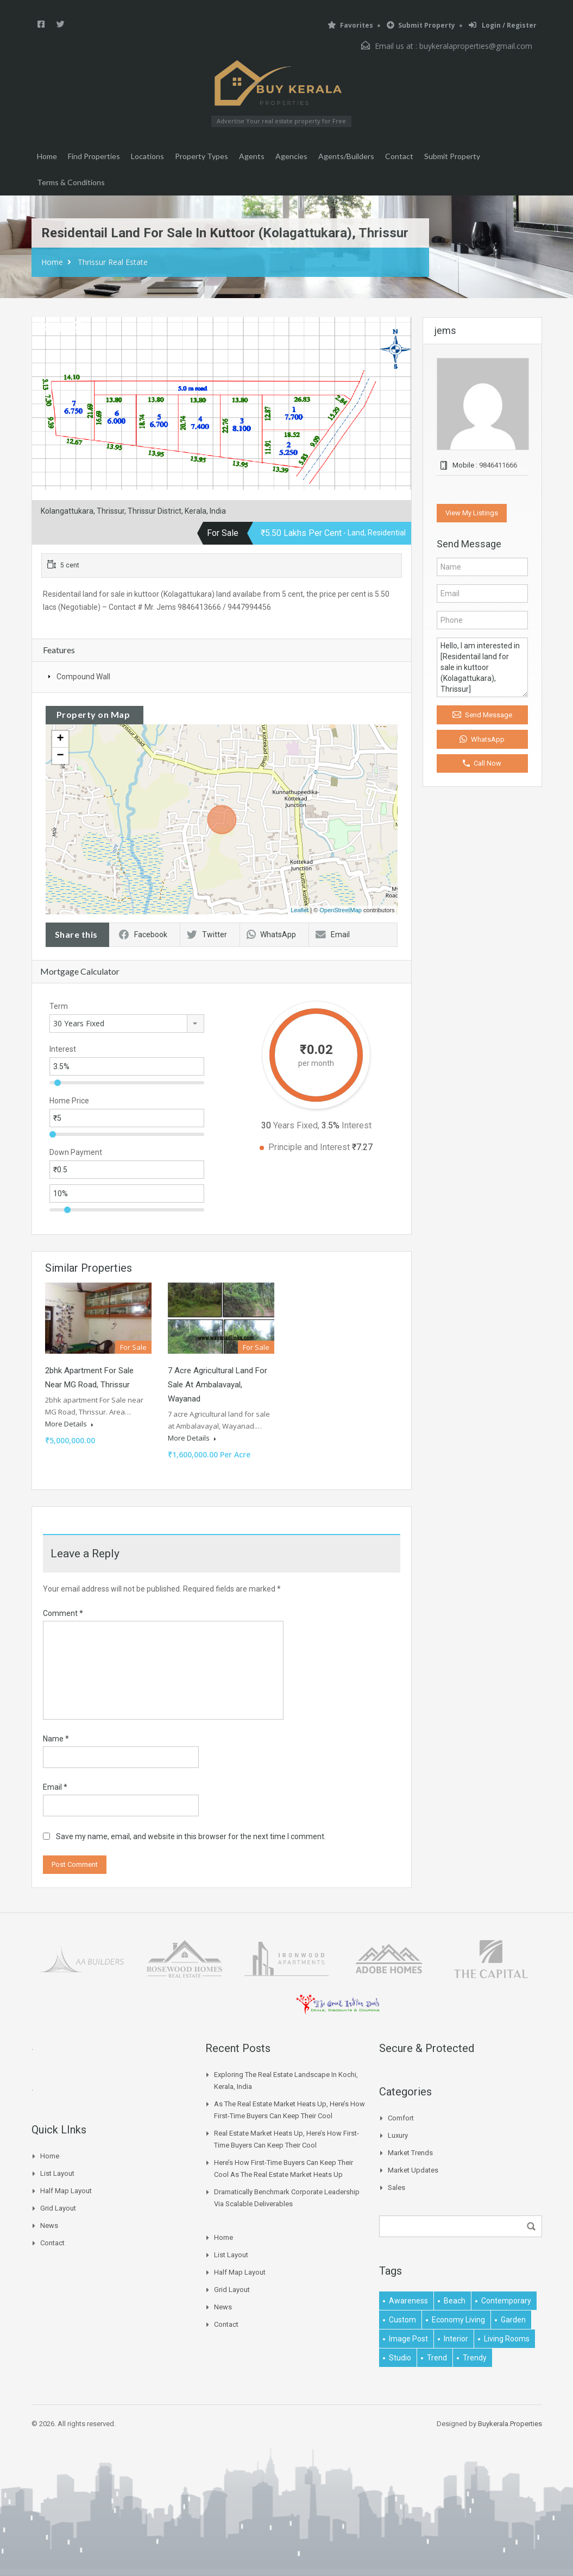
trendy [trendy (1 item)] (475, 2357)
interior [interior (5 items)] (456, 2338)
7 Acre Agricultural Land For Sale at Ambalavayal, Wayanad (217, 1385)
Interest (62, 1049)
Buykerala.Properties (510, 2424)
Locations (147, 156)
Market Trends (410, 2153)
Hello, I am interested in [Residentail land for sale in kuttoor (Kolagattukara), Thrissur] (482, 667)
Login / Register (503, 25)
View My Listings (471, 513)
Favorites (350, 25)
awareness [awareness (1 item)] (408, 2300)
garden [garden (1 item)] (513, 2319)
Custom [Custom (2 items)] (402, 2319)
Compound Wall (83, 676)
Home (47, 156)
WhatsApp (271, 934)
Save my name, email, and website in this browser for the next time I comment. (191, 1836)
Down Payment (75, 1152)
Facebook (143, 934)
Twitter (207, 934)
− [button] (60, 756)
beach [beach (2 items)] (454, 2300)
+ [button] (60, 739)
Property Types (201, 156)
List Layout (57, 2173)
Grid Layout (58, 2208)
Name (56, 1738)
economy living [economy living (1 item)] (458, 2319)
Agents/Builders (346, 156)
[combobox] (126, 1023)
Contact (399, 156)
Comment (63, 1613)
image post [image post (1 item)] (408, 2338)
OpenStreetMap (340, 910)
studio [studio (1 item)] (400, 2357)
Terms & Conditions (71, 182)
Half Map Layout (66, 2191)
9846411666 (498, 465)
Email (333, 934)
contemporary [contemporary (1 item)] (506, 2300)
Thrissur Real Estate (113, 262)
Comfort (401, 2118)
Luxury (398, 2135)
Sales (396, 2187)
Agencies (291, 156)
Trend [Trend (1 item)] (437, 2357)
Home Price (69, 1100)
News (49, 2225)
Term (58, 1006)
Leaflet (299, 910)
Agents (252, 156)
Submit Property (421, 25)
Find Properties (94, 156)
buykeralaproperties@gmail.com (475, 46)
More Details (69, 1424)
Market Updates (413, 2170)
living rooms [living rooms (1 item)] (507, 2338)
